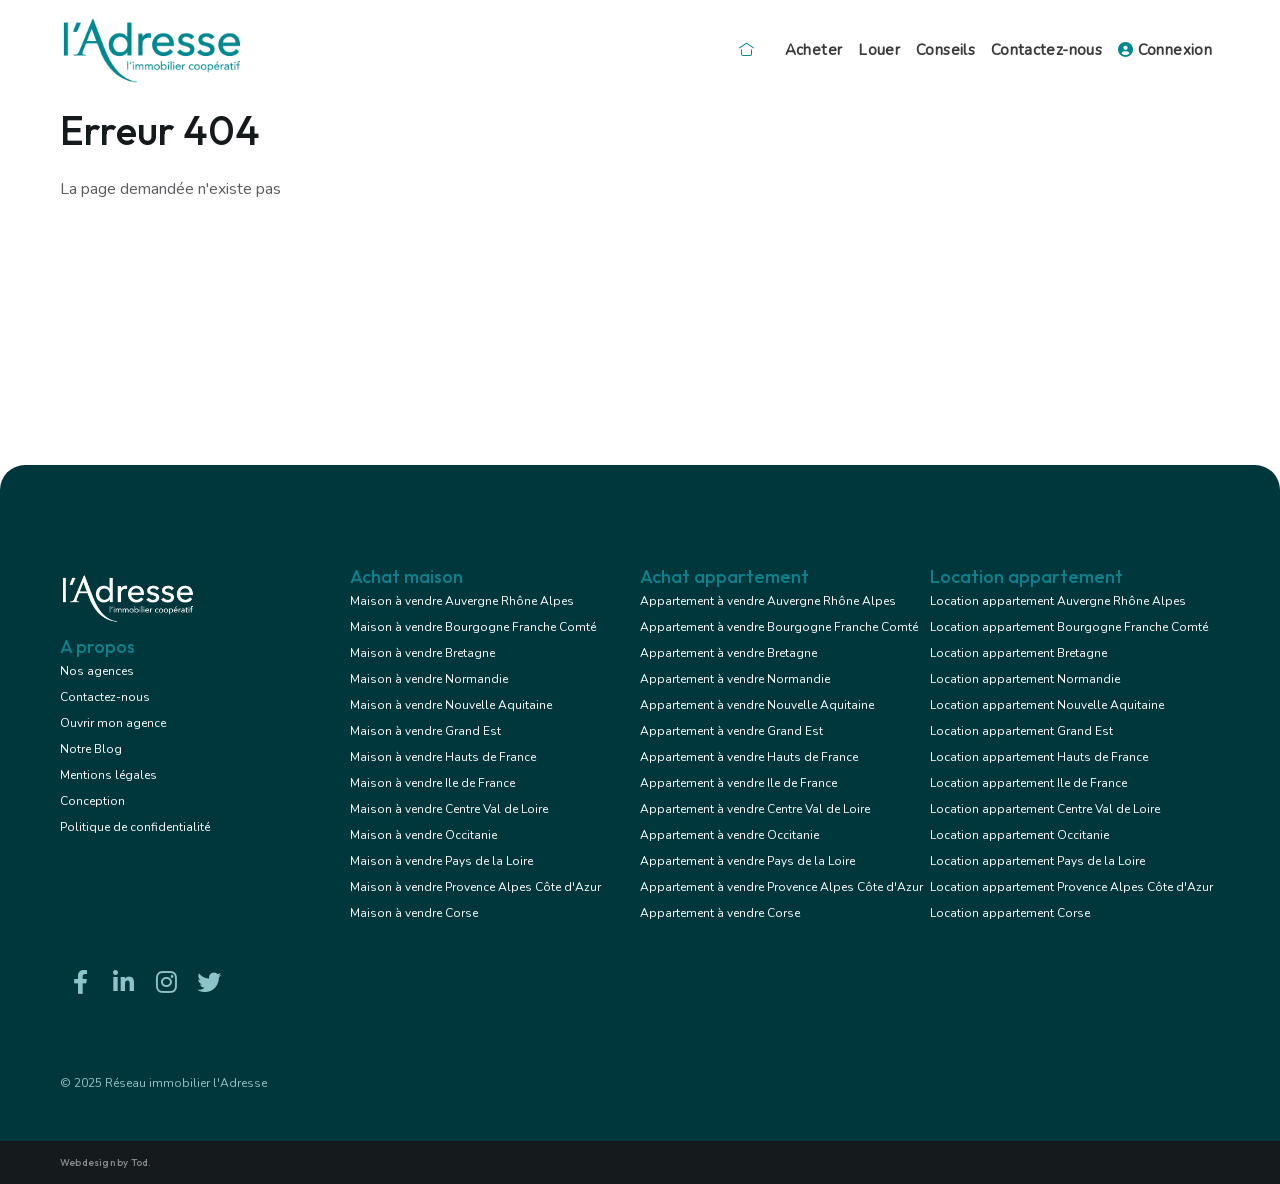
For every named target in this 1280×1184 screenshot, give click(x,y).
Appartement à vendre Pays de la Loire (747, 861)
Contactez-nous (1046, 50)
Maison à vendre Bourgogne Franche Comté (473, 627)
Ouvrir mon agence (113, 723)
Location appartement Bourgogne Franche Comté (1069, 627)
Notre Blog (91, 749)
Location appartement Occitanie (1019, 835)
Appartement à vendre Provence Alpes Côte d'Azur (781, 887)
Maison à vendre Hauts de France (443, 757)
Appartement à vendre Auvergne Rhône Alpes (768, 601)
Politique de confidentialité (135, 827)
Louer (879, 50)
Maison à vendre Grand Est (425, 731)
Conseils (945, 50)
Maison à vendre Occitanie (423, 835)
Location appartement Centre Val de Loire (1045, 809)
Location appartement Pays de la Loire (1037, 861)
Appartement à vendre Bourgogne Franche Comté (779, 627)
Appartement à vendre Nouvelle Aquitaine (757, 705)
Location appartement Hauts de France (1039, 757)
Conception (92, 801)
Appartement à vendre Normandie (735, 679)
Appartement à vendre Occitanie (729, 835)
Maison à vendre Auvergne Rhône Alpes (462, 601)
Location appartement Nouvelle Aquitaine (1047, 705)
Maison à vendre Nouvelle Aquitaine (451, 705)
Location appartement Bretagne (1018, 653)
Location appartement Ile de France (1028, 783)
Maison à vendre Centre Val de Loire (449, 809)
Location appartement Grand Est (1021, 731)
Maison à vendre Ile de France (432, 783)
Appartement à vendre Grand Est (731, 731)
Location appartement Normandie (1025, 679)
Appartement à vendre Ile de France (738, 783)
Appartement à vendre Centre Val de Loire (755, 809)
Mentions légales (108, 775)
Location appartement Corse (1010, 913)
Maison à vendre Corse (414, 913)
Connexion (1165, 50)
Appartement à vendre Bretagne (728, 653)
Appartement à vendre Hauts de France (749, 757)
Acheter (814, 50)
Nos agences (97, 671)
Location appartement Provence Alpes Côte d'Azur (1071, 887)
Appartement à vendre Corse (720, 913)
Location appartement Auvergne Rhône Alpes (1058, 601)
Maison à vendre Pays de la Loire (441, 861)
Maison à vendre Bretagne (422, 653)
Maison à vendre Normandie (429, 679)
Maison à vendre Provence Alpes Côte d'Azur (475, 887)
